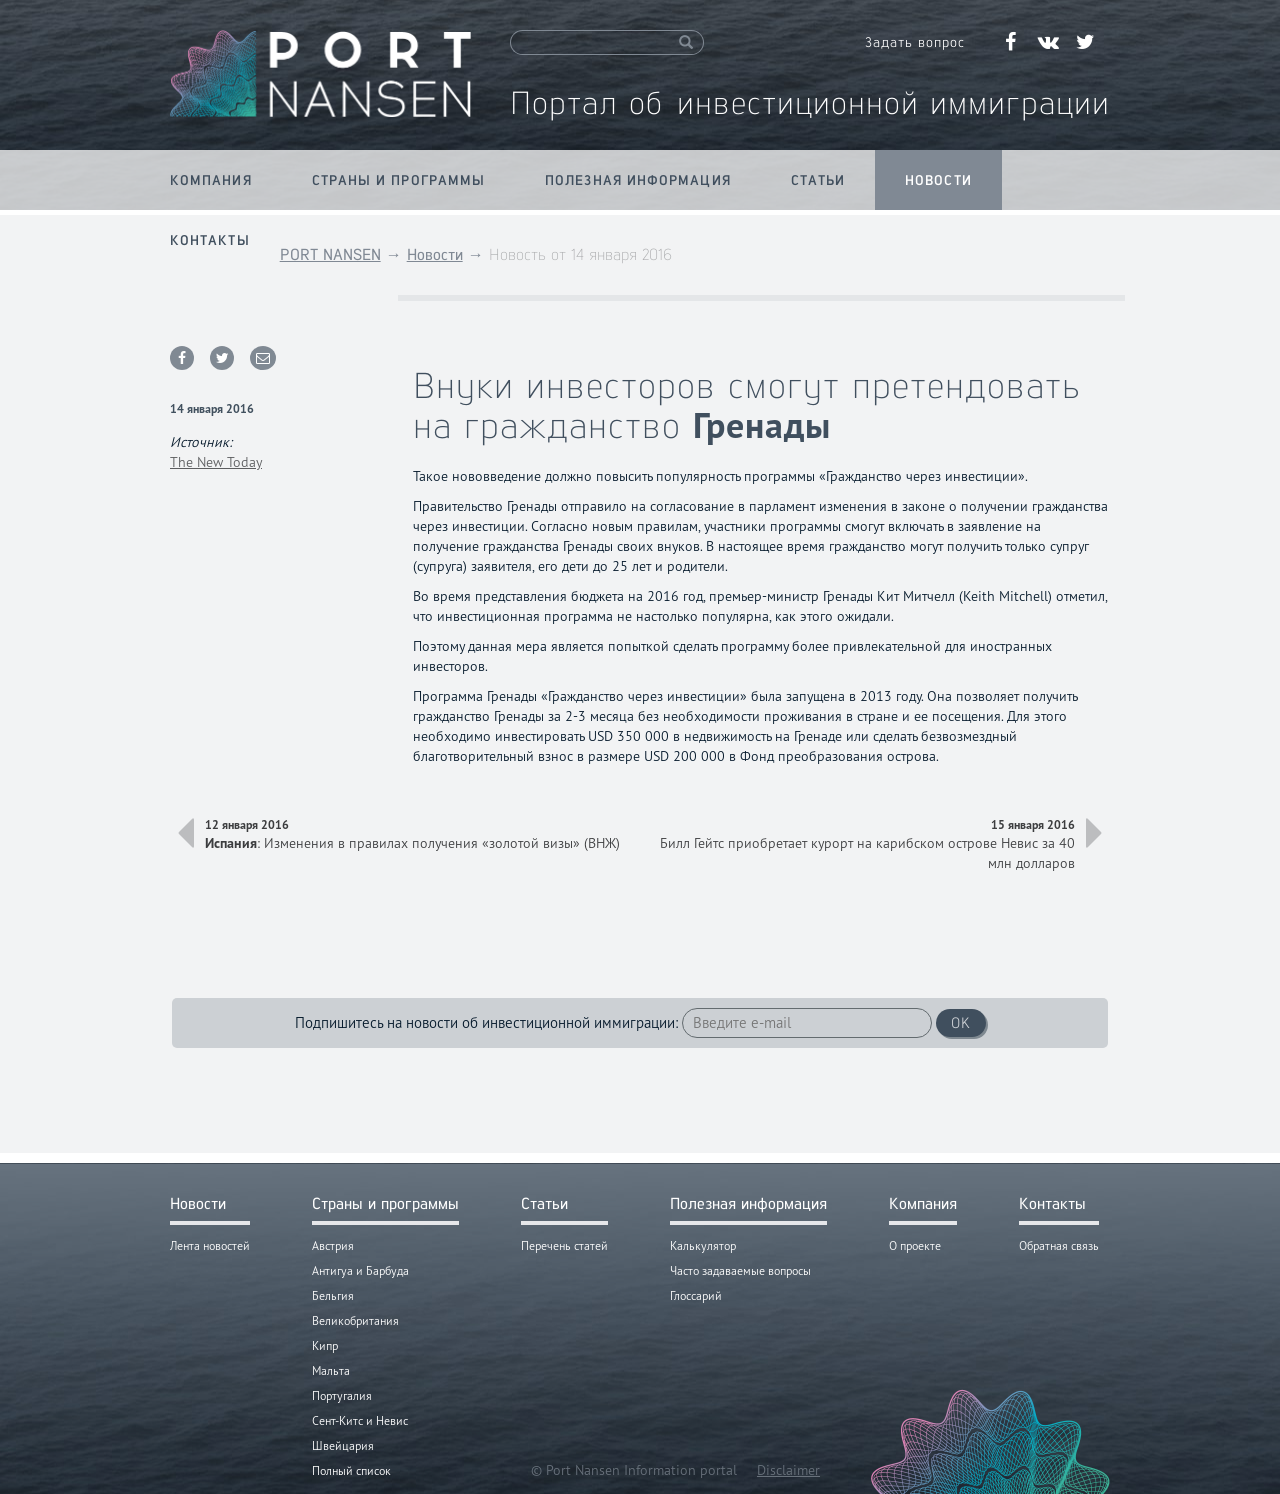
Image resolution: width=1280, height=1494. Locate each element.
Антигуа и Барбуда (360, 1270)
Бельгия (333, 1295)
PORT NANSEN (330, 254)
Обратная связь (1059, 1245)
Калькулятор (703, 1245)
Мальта (331, 1370)
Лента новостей (210, 1245)
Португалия (342, 1395)
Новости (938, 180)
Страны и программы (398, 180)
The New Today (216, 462)
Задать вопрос (915, 42)
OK (961, 1022)
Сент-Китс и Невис (360, 1420)
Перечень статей (564, 1245)
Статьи (818, 180)
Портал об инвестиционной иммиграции (810, 102)
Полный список (351, 1470)
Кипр (325, 1345)
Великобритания (355, 1320)
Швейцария (343, 1445)
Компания (211, 180)
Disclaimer (788, 1470)
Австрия (333, 1245)
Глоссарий (696, 1295)
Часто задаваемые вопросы (740, 1270)
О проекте (915, 1245)
